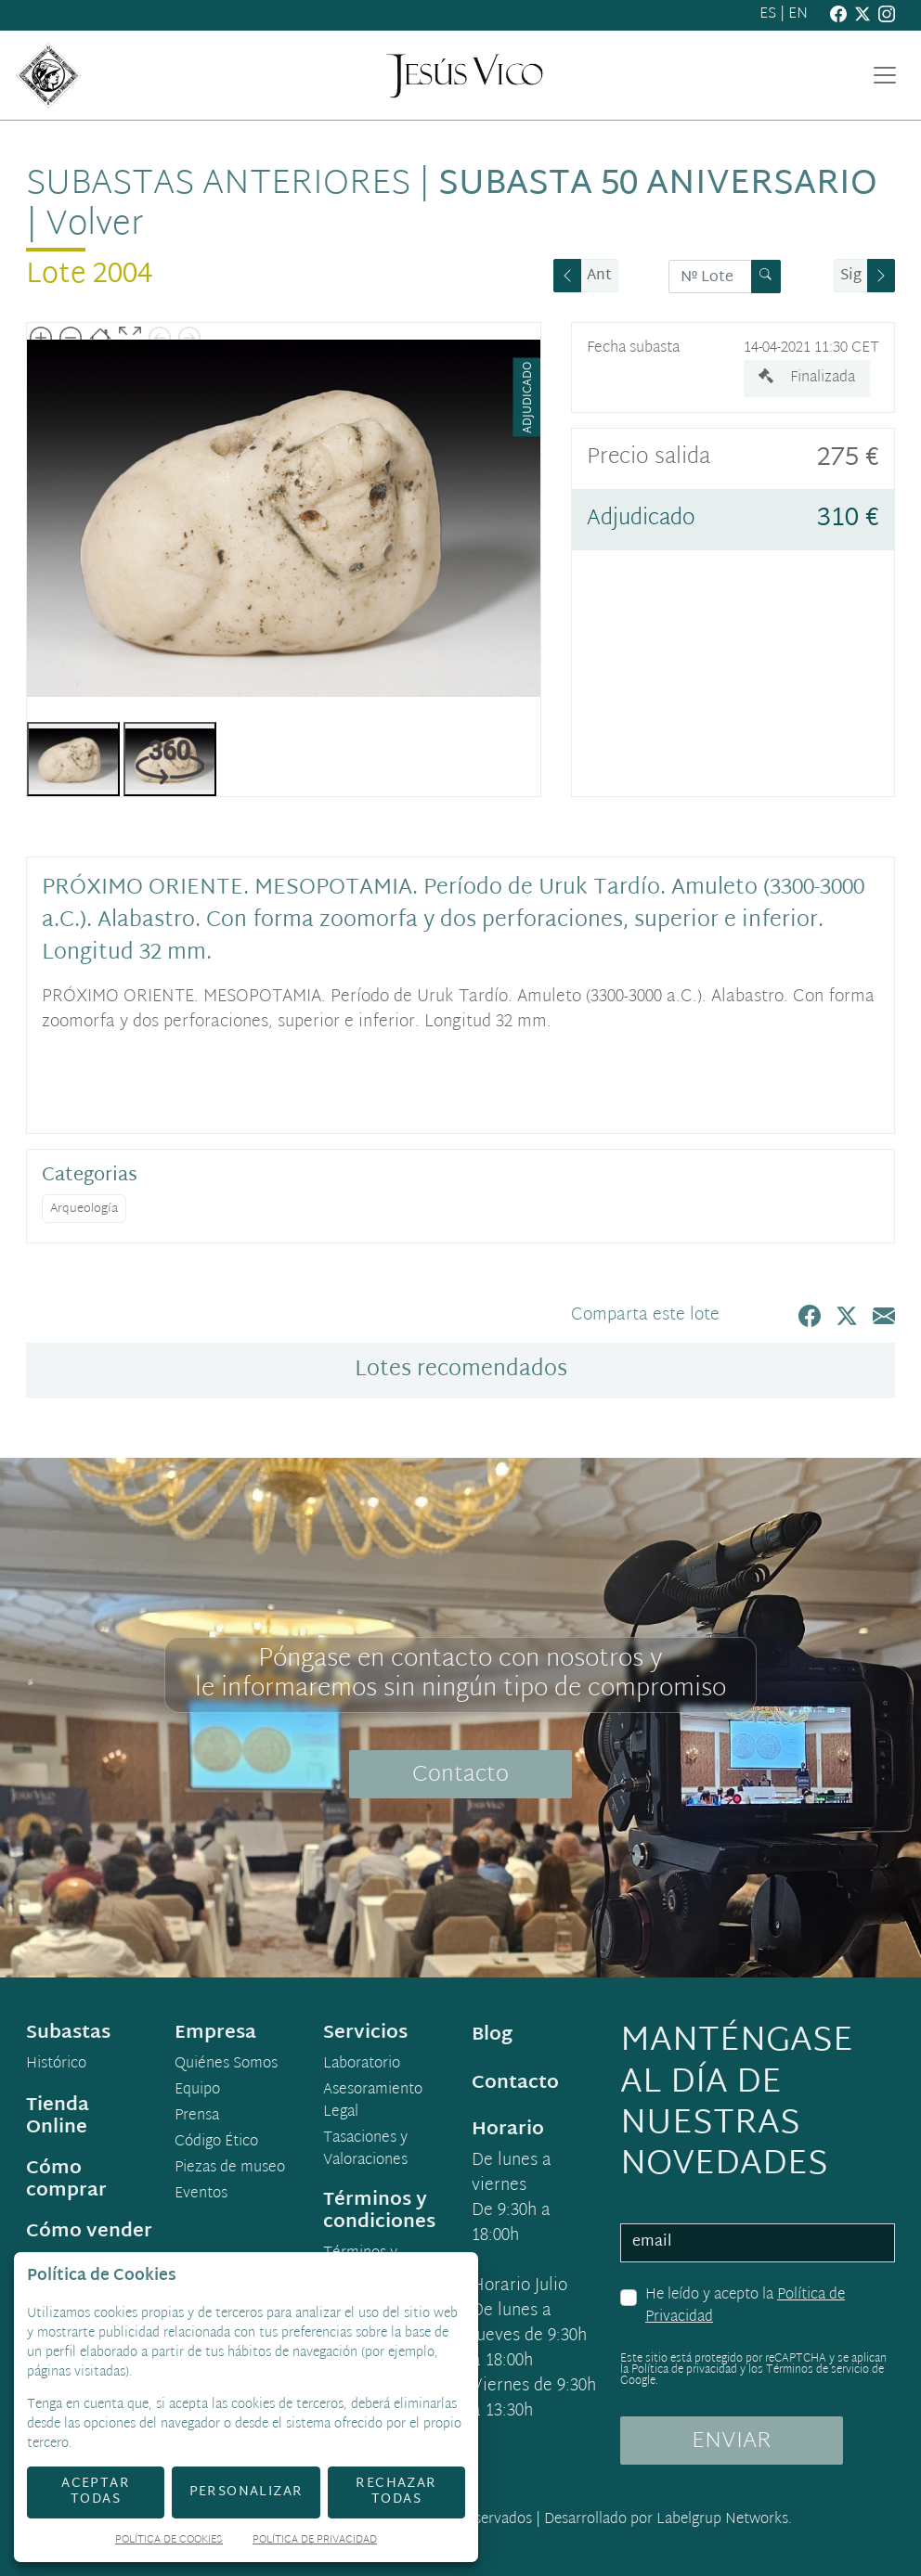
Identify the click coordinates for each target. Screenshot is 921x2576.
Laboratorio (361, 2065)
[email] (757, 2242)
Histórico (56, 2065)
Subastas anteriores (218, 185)
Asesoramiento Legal (372, 2102)
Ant (599, 276)
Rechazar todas (396, 2491)
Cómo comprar (66, 2180)
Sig (851, 276)
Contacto (460, 1775)
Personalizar (246, 2492)
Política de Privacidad (315, 2541)
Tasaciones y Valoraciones (365, 2150)
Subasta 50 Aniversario (657, 185)
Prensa (197, 2117)
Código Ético (216, 2143)
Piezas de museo (230, 2169)
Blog (492, 2035)
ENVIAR (732, 2441)
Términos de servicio (817, 2370)
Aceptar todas (95, 2491)
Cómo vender (89, 2232)
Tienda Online (57, 2117)
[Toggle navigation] (885, 75)
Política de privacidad (684, 2370)
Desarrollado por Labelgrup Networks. (668, 2519)
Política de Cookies (169, 2541)
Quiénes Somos (226, 2065)
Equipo (197, 2091)
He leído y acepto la (745, 2306)
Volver (94, 226)
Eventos (201, 2195)
